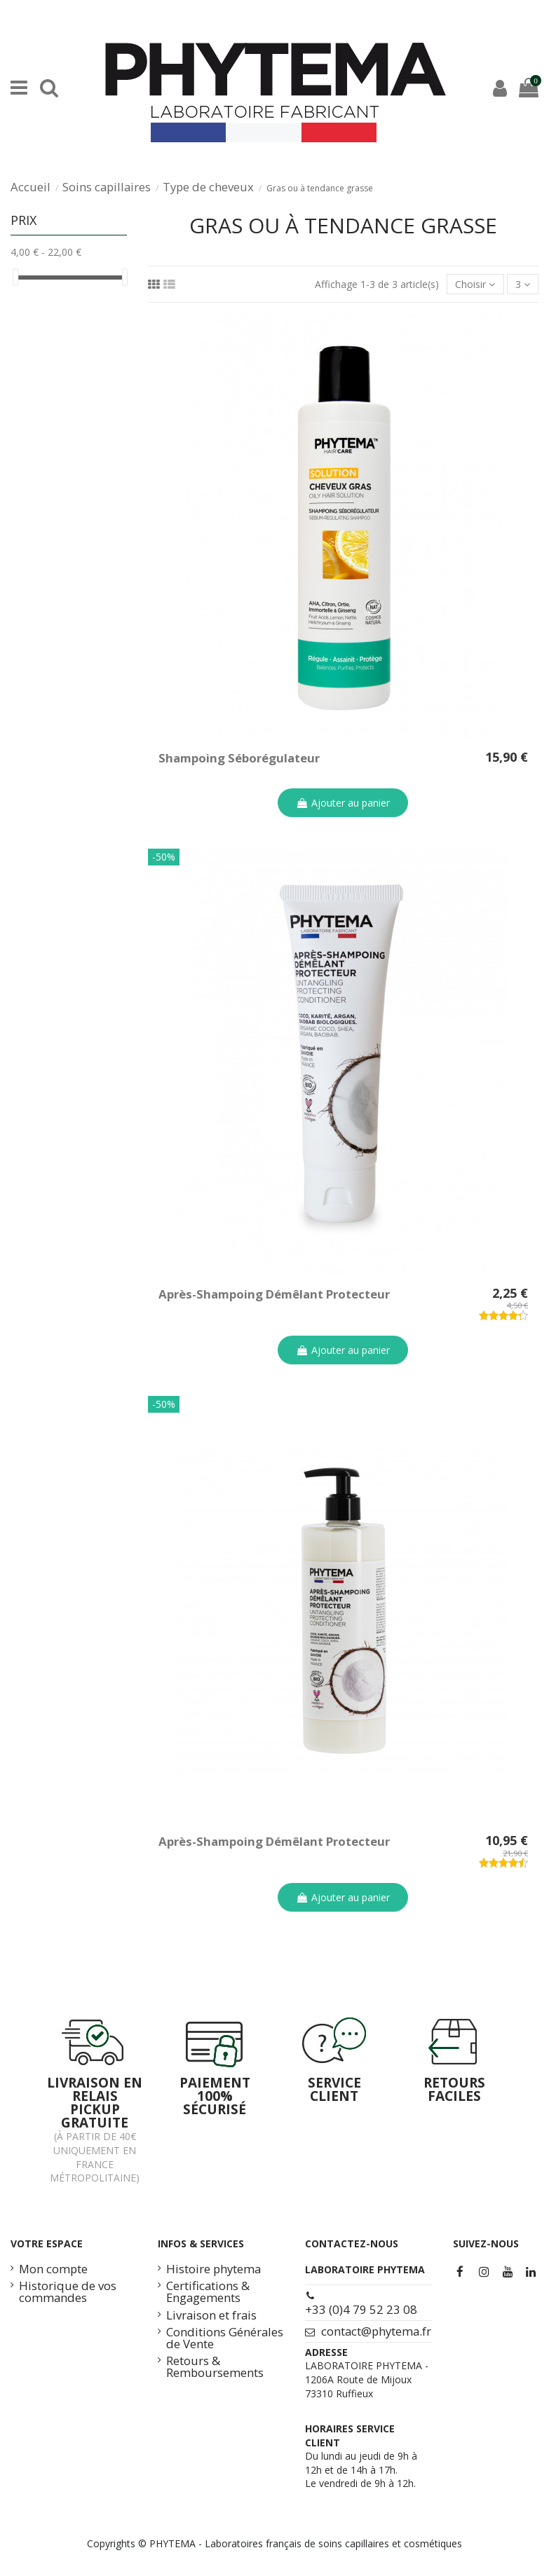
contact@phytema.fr (376, 2331)
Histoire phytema (213, 2269)
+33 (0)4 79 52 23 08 (361, 2309)
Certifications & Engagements (208, 2292)
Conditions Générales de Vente (224, 2338)
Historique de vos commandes (67, 2292)
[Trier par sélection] (475, 284)
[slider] (15, 277)
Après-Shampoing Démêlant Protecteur (274, 1294)
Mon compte (53, 2269)
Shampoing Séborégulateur (239, 758)
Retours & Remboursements (215, 2367)
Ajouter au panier (343, 802)
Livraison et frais (211, 2316)
